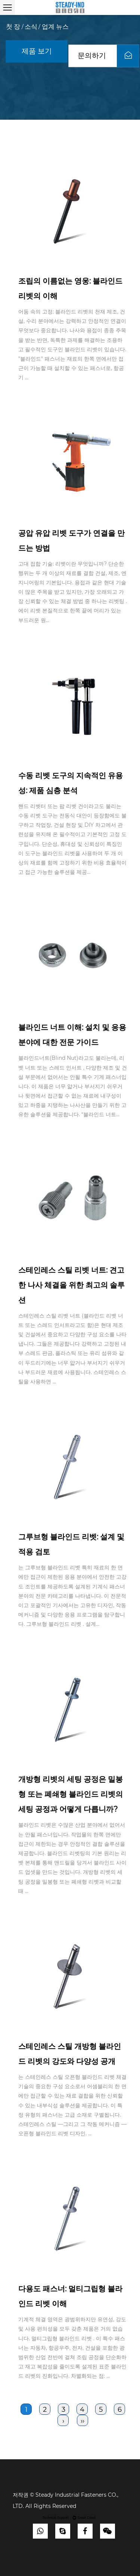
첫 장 (13, 27)
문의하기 (109, 56)
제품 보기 (37, 51)
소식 (31, 27)
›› (82, 2421)
